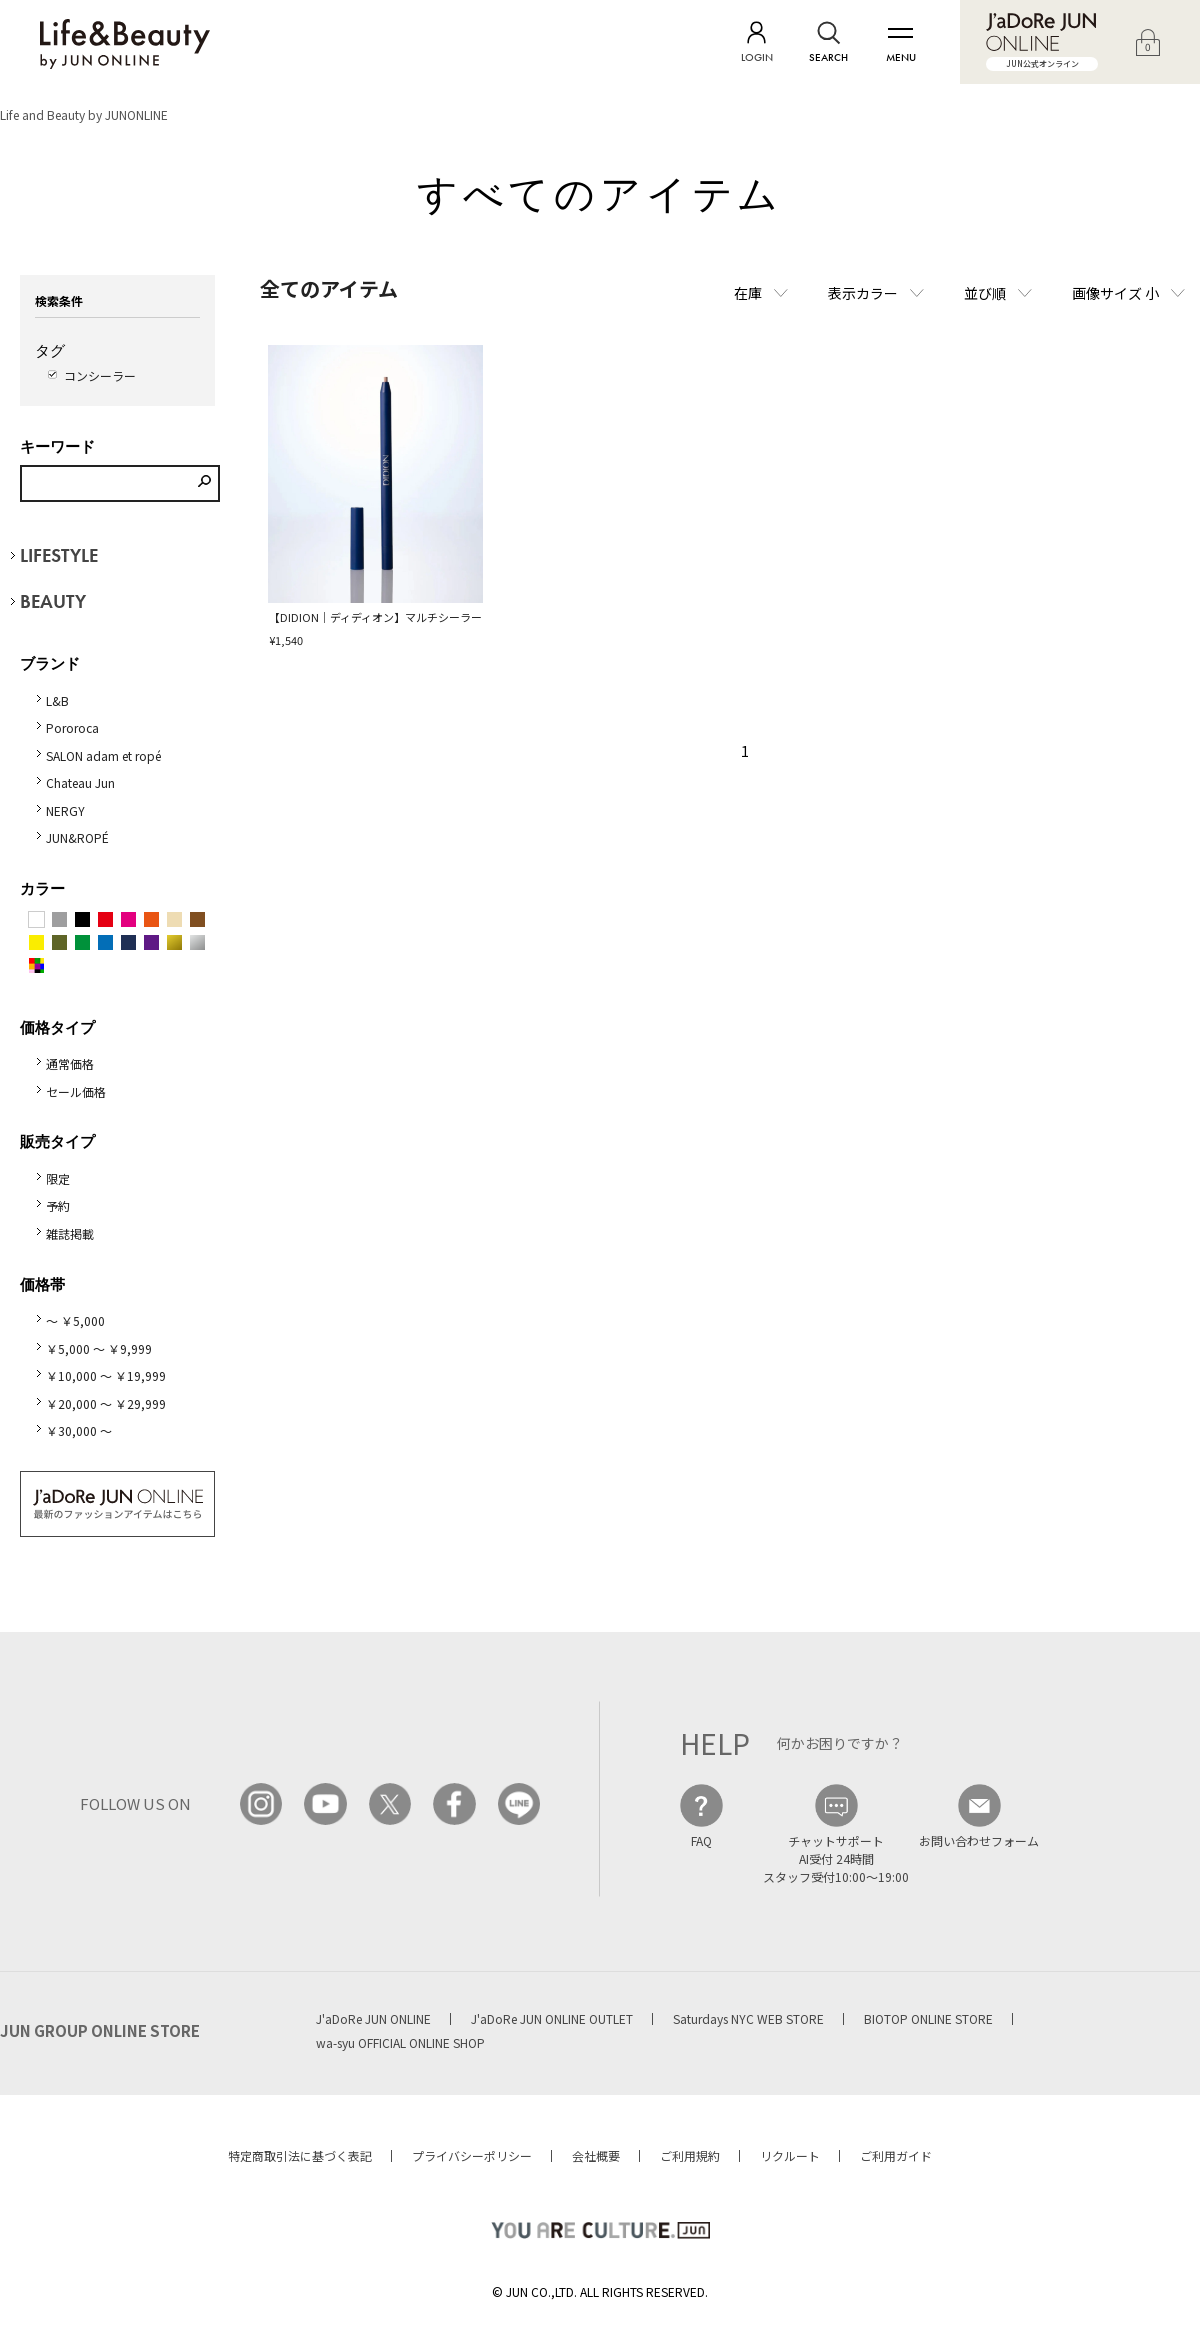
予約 (58, 1205)
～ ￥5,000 (75, 1320)
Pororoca (72, 727)
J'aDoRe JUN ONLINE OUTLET (552, 2018)
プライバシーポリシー (472, 2155)
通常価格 (70, 1063)
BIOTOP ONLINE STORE (928, 2018)
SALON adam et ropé (103, 755)
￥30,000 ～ (79, 1430)
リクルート (790, 2155)
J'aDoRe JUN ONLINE (373, 2018)
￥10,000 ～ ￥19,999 (106, 1375)
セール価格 (76, 1091)
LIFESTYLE (59, 555)
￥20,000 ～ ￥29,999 (106, 1403)
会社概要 (596, 2155)
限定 (58, 1178)
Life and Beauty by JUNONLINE (84, 114)
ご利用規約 (690, 2155)
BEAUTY (53, 601)
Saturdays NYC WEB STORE (748, 2018)
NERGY (65, 810)
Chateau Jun (80, 782)
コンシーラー (100, 375)
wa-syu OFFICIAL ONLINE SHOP (400, 2042)
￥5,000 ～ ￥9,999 (99, 1348)
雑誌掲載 (70, 1233)
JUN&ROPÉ (77, 837)
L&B (57, 700)
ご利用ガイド (896, 2155)
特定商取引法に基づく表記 (300, 2155)
